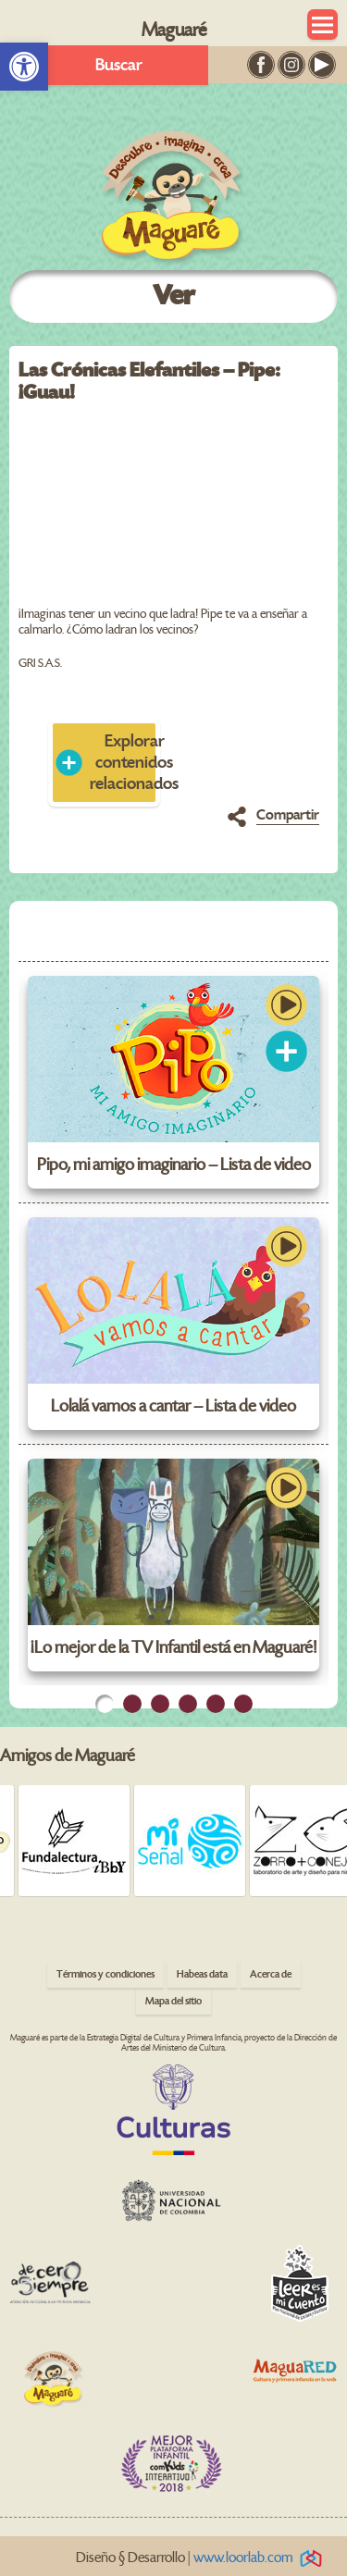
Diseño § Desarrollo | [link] (202, 2558)
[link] (24, 67)
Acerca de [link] (270, 1974)
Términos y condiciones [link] (105, 1974)
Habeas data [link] (202, 1974)
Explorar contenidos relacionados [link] (125, 763)
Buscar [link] (119, 65)
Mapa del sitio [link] (173, 2001)
